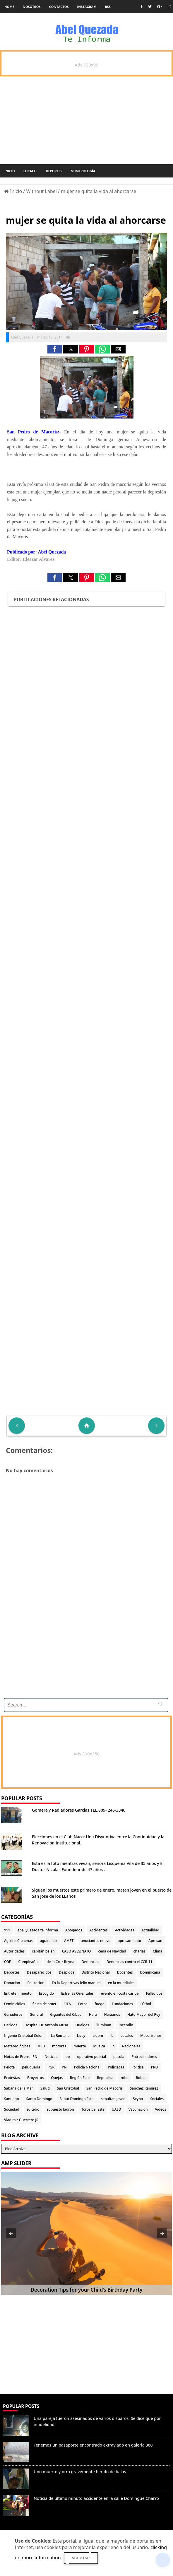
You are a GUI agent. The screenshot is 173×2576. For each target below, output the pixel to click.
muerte (79, 2046)
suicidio (33, 2109)
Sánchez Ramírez (144, 2088)
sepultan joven (113, 2098)
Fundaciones (122, 2003)
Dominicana (150, 1972)
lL (111, 2035)
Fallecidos (154, 1993)
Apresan (155, 1940)
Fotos (82, 2003)
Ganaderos (13, 2014)
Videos (160, 2109)
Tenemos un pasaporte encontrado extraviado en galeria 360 (93, 2445)
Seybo (138, 2098)
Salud (45, 2088)
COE (7, 1961)
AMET (68, 1940)
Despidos (66, 1972)
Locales (30, 171)
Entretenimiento (18, 1993)
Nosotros (32, 6)
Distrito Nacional (96, 1972)
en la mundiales (121, 1982)
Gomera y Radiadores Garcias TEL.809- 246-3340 (79, 1810)
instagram (87, 6)
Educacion (35, 1982)
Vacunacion (138, 2109)
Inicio (9, 171)
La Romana (60, 2035)
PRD (154, 2067)
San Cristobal (68, 2088)
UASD (116, 2109)
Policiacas (116, 2067)
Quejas (57, 2077)
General (36, 2014)
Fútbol (145, 2003)
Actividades (124, 1930)
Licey (81, 2035)
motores (59, 2046)
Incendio (126, 2024)
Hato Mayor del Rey (143, 2014)
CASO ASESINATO (76, 1951)
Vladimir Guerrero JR (21, 2119)
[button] (54, 349)
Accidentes (99, 1930)
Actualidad (150, 1930)
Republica (105, 2077)
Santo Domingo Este (77, 2098)
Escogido (46, 1993)
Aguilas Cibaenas (18, 1940)
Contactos (59, 6)
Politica (137, 2067)
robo (125, 2077)
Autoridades (14, 1951)
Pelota (9, 2067)
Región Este (80, 2077)
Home (9, 6)
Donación (12, 1982)
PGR (50, 2067)
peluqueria (31, 2067)
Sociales (157, 2098)
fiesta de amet (44, 2003)
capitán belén (43, 1951)
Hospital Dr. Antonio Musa (46, 2024)
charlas (139, 1951)
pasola (118, 2056)
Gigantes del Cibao (65, 2014)
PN (64, 2067)
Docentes (125, 1972)
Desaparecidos (39, 1972)
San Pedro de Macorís (104, 2088)
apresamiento (129, 1940)
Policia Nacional (87, 2067)
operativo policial (91, 2056)
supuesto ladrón (60, 2109)
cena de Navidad (112, 1951)
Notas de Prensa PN (20, 2056)
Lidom (98, 2035)
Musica (99, 2046)
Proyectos (35, 2077)
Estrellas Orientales (77, 1993)
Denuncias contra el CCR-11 (130, 1961)
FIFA (67, 2003)
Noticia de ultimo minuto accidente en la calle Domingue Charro (96, 2498)
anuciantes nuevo (95, 1940)
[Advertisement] (84, 1653)
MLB (41, 2046)
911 (7, 1930)
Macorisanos (151, 2035)
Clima (157, 1951)
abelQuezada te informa (38, 1930)
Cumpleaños (28, 1961)
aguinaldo (48, 1940)
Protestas (12, 2077)
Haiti (93, 2014)
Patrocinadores (144, 2056)
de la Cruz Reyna (60, 1961)
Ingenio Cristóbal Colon (24, 2035)
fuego (100, 2003)
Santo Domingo (39, 2098)
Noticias (51, 2056)
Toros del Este (93, 2109)
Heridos (10, 2024)
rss (107, 6)
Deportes (54, 171)
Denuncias (90, 1961)
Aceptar (81, 2558)
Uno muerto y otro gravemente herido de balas (80, 2471)
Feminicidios (14, 2003)
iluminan (103, 2024)
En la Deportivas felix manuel (76, 1982)
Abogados (73, 1930)
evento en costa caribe (120, 1993)
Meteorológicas (17, 2046)
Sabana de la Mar (18, 2088)
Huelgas (82, 2024)
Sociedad (11, 2109)
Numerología (83, 171)
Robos (141, 2077)
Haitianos (112, 2014)
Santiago (11, 2098)
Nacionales (131, 2046)
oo (68, 2056)
